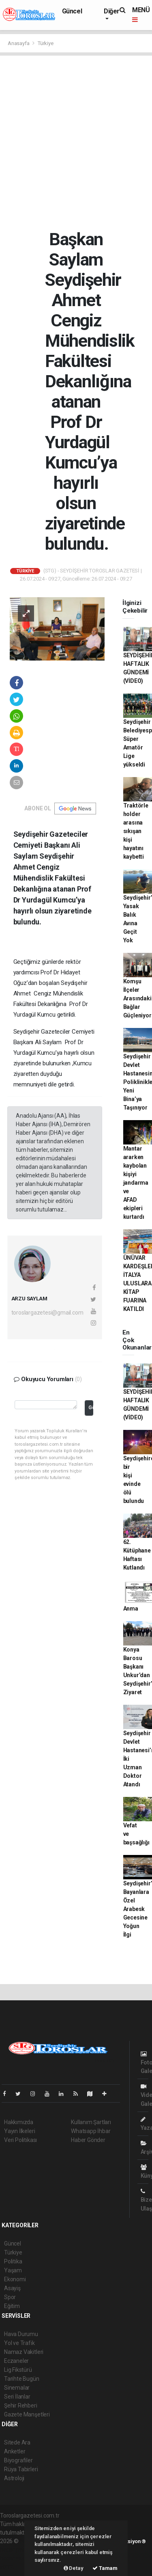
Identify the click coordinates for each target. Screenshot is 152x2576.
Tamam (105, 2568)
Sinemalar (17, 2387)
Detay (73, 2568)
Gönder (90, 1407)
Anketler (14, 2451)
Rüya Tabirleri (21, 2469)
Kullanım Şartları (91, 2122)
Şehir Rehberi (20, 2405)
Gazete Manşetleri (27, 2414)
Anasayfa (19, 43)
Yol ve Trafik (19, 2343)
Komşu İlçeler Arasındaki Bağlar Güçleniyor (137, 998)
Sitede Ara (17, 2442)
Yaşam (13, 2270)
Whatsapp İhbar (90, 2131)
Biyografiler (18, 2460)
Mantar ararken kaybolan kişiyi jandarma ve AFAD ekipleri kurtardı (135, 1182)
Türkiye (46, 43)
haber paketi (15, 2549)
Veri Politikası (20, 2140)
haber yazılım (17, 2558)
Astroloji (14, 2478)
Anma (130, 1608)
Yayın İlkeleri (19, 2131)
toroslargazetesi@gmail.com (47, 1312)
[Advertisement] (76, 142)
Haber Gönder (88, 2140)
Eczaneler (16, 2361)
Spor (10, 2297)
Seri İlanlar (17, 2396)
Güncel (72, 11)
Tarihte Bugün (21, 2378)
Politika (13, 2261)
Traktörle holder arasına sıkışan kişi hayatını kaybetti (135, 831)
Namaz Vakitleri (23, 2352)
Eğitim (12, 2306)
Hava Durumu (21, 2334)
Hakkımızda (18, 2122)
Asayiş (12, 2288)
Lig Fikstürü (18, 2370)
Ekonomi (15, 2279)
